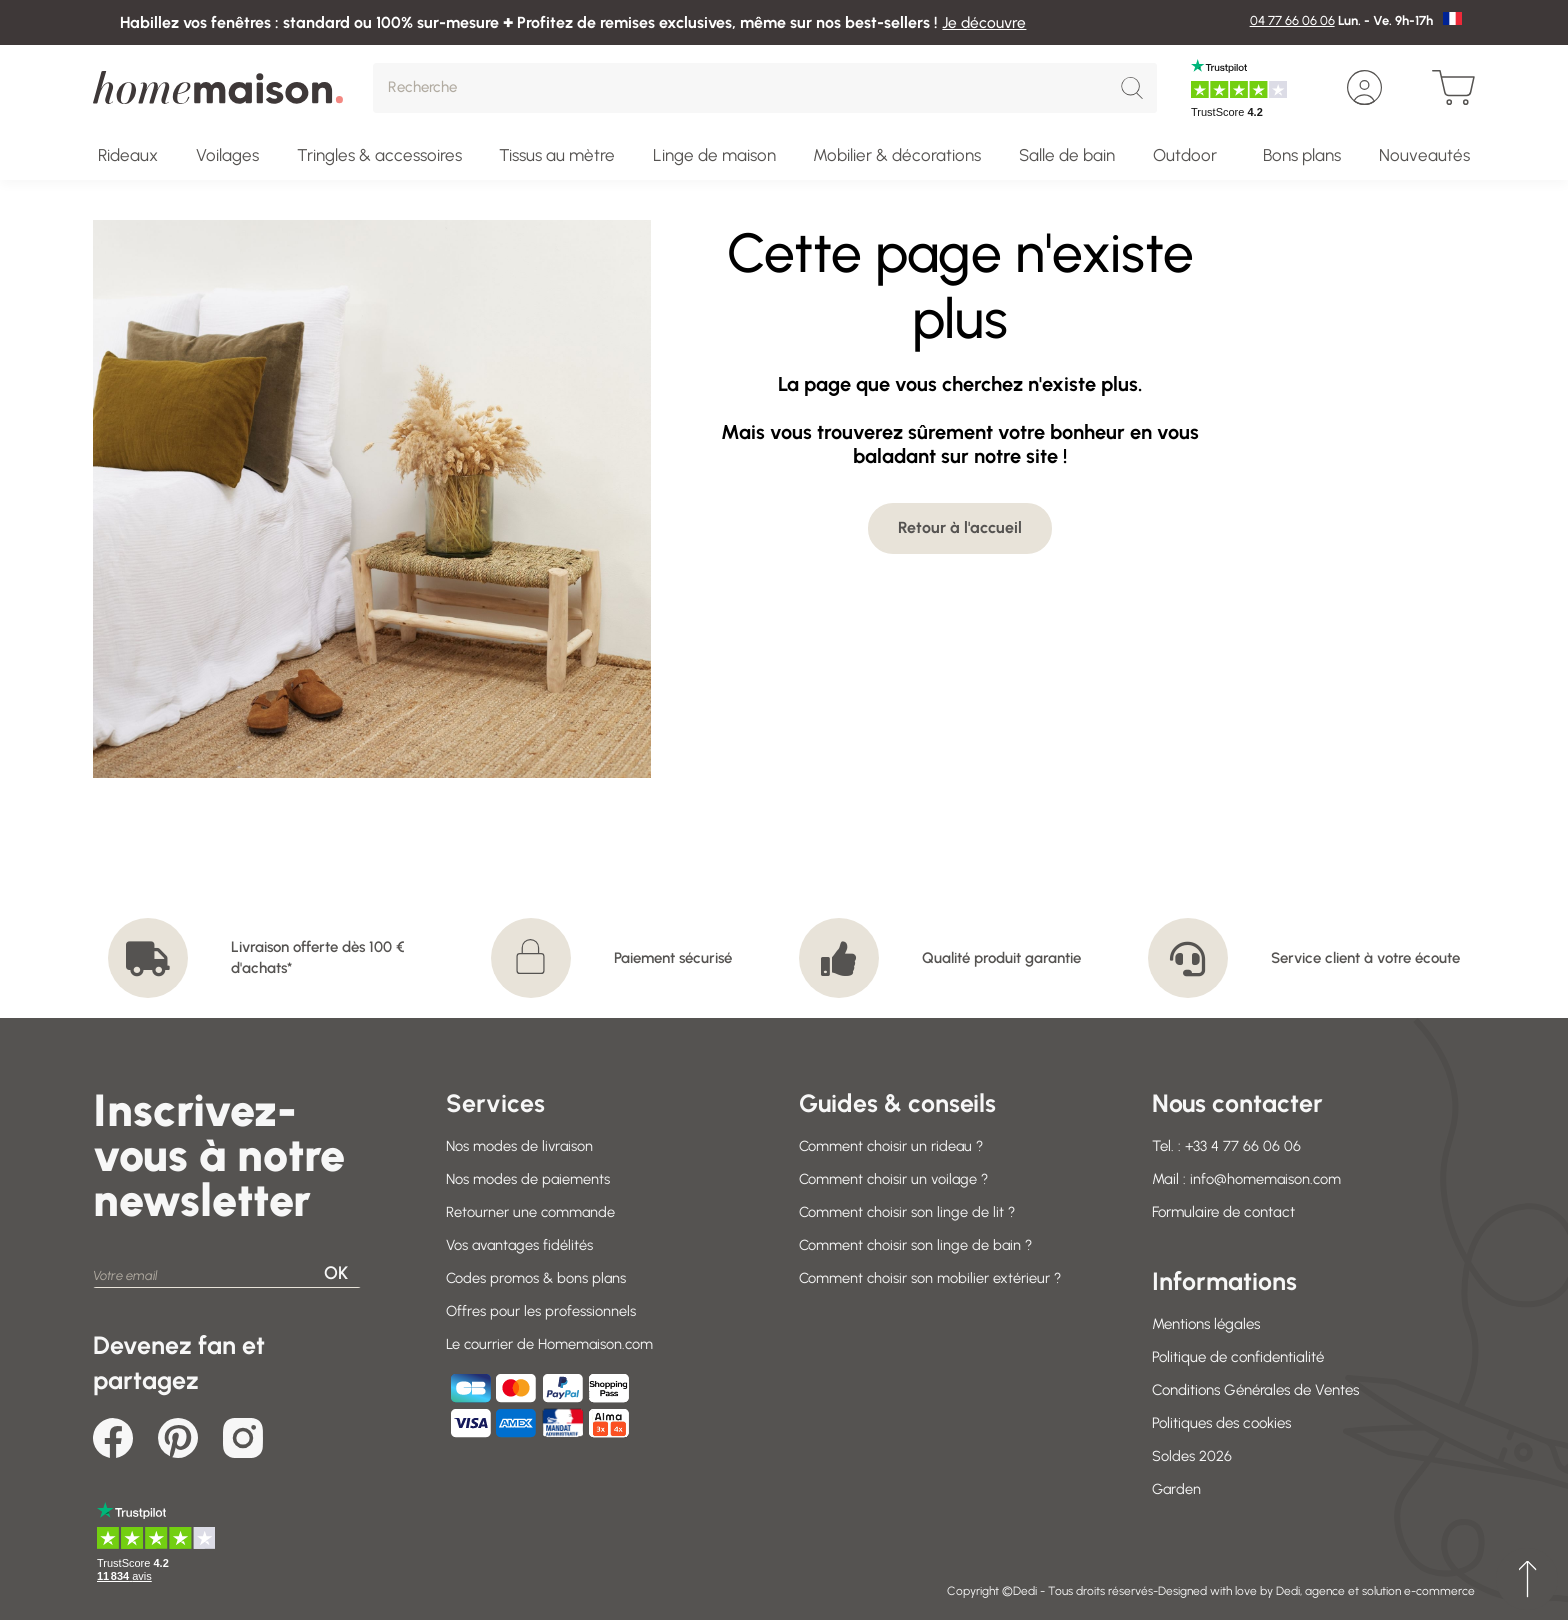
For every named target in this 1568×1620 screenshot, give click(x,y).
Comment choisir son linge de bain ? (917, 1245)
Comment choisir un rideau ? (893, 1146)
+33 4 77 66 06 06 (1243, 1146)
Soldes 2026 (1192, 1456)
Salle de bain (1067, 155)
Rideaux (128, 155)
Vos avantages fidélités (522, 1245)
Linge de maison (714, 155)
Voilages (227, 155)
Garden (1177, 1489)
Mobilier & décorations (897, 155)
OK (336, 1273)
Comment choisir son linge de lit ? (908, 1212)
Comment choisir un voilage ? (896, 1179)
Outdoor (1185, 155)
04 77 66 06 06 (1292, 20)
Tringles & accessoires (379, 155)
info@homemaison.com (1266, 1179)
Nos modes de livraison (520, 1146)
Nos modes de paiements (529, 1179)
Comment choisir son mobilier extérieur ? (931, 1278)
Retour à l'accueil (960, 527)
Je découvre (985, 22)
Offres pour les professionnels (540, 1311)
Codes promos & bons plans (537, 1278)
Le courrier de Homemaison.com (551, 1344)
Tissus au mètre (557, 155)
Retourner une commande (531, 1212)
